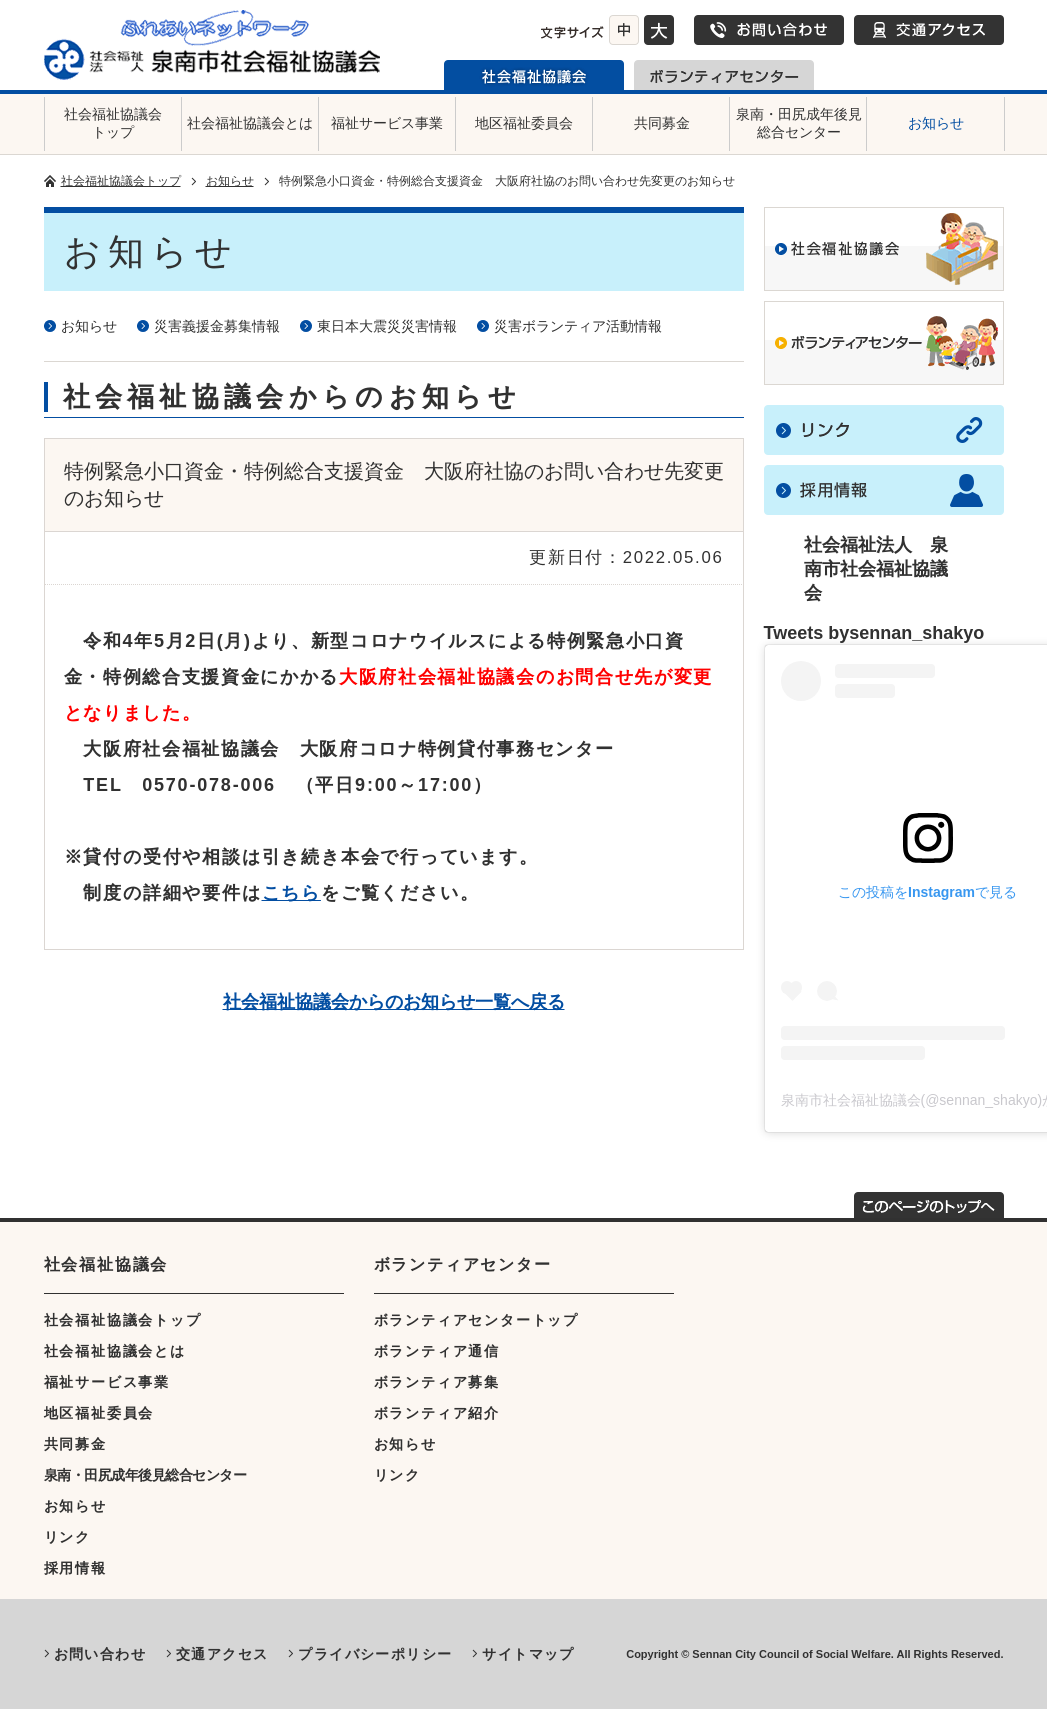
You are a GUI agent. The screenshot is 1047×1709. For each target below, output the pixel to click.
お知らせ (936, 123)
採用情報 (75, 1568)
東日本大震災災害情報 (387, 326)
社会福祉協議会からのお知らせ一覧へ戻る (394, 1002)
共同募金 (662, 123)
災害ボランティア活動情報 (578, 326)
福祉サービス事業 (387, 123)
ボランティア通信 (437, 1351)
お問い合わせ (769, 30)
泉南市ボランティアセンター (724, 75)
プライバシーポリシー (375, 1654)
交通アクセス (929, 30)
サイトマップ (528, 1654)
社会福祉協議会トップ (113, 123)
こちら (291, 893)
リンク (67, 1537)
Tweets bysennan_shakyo (874, 633)
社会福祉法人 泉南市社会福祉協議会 (876, 569)
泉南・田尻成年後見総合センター (799, 123)
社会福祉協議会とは (250, 123)
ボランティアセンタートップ (476, 1320)
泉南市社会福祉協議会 (534, 75)
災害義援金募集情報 (217, 326)
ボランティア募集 (437, 1382)
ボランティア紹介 (437, 1413)
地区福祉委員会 (524, 123)
